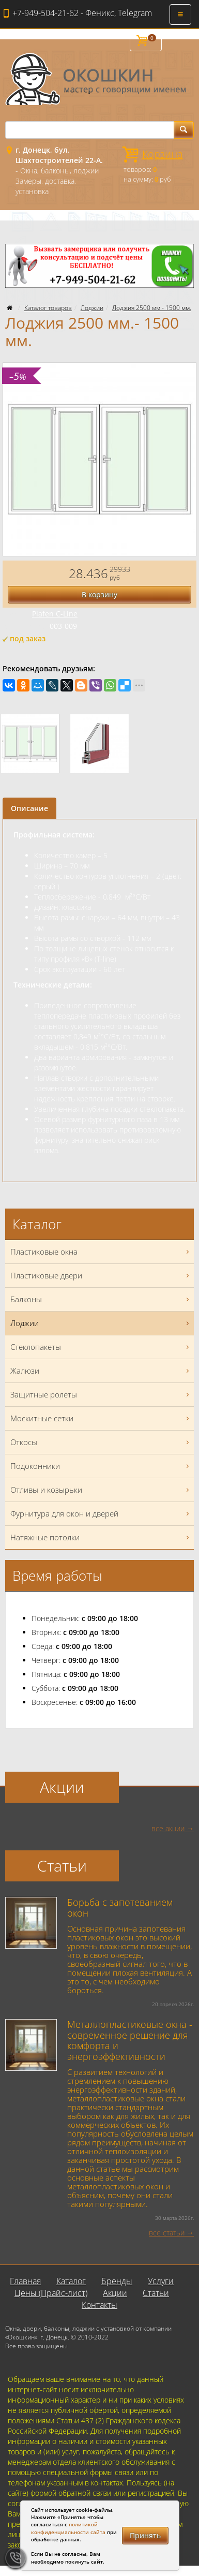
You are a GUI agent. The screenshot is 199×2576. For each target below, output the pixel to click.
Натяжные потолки (100, 1537)
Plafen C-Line (55, 614)
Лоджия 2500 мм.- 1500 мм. (151, 307)
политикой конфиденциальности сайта (68, 2528)
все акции (168, 1828)
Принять (145, 2535)
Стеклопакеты (100, 1347)
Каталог (71, 2281)
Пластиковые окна (100, 1251)
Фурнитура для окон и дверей (100, 1513)
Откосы (100, 1442)
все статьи (167, 2233)
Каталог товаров (48, 307)
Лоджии (92, 307)
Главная (25, 2281)
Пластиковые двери (100, 1275)
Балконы (100, 1299)
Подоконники (100, 1466)
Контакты (99, 2304)
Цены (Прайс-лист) (50, 2293)
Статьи (156, 2293)
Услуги (161, 2281)
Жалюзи (100, 1370)
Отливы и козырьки (100, 1490)
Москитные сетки (100, 1418)
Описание (29, 808)
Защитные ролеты (100, 1394)
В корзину (99, 594)
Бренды (116, 2281)
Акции (115, 2293)
